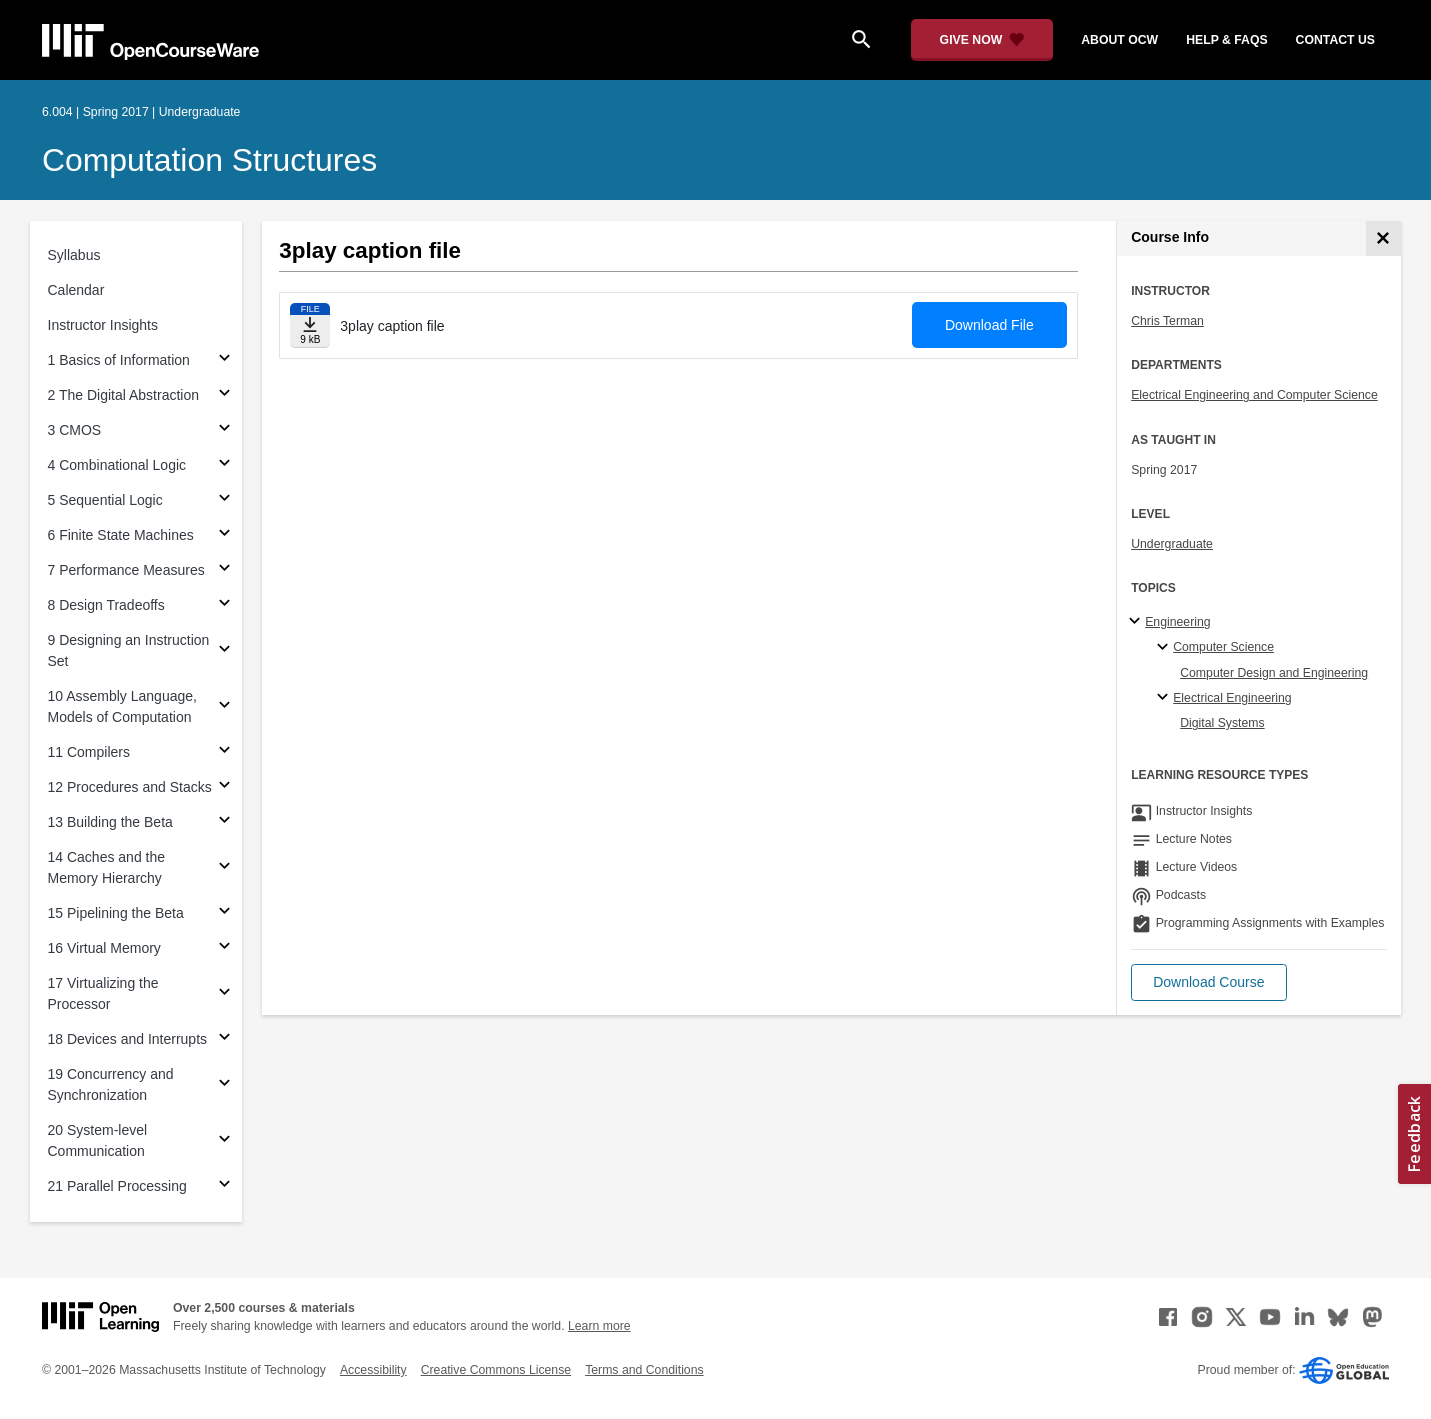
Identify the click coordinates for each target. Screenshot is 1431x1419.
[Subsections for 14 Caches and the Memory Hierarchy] (224, 868)
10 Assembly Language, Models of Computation (122, 706)
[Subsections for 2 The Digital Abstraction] (224, 395)
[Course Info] (1383, 238)
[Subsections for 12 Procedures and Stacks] (224, 787)
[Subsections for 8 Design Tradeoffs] (224, 605)
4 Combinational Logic (117, 465)
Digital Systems (1222, 723)
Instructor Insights (103, 325)
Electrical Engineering (1232, 698)
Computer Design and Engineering (1274, 673)
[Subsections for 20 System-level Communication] (224, 1141)
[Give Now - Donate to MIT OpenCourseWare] (982, 40)
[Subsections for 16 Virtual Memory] (224, 948)
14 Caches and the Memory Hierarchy (107, 867)
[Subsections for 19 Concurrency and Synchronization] (224, 1085)
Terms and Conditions (644, 1370)
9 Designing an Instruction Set (129, 650)
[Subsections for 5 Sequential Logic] (224, 500)
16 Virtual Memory (104, 948)
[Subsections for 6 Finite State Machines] (224, 535)
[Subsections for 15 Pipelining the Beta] (224, 913)
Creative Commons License (496, 1370)
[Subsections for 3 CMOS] (224, 430)
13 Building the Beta (110, 822)
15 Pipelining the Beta (116, 913)
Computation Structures (209, 160)
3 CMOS (75, 430)
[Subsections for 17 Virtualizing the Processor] (224, 994)
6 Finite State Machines (121, 535)
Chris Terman (1167, 321)
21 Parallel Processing (117, 1186)
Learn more (599, 1326)
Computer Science (1223, 647)
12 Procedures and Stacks (130, 787)
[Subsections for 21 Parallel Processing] (224, 1186)
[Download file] (310, 325)
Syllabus (74, 255)
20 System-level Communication (98, 1140)
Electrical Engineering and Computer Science (1254, 395)
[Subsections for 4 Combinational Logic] (224, 465)
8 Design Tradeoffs (106, 605)
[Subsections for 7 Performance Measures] (224, 570)
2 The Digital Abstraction (124, 395)
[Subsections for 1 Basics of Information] (224, 360)
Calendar (76, 290)
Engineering (1177, 622)
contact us (1335, 40)
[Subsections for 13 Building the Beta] (224, 822)
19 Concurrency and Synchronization (111, 1084)
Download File (989, 325)
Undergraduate (1172, 544)
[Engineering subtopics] (1137, 622)
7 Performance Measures (126, 570)
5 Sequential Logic (105, 500)
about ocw (1119, 40)
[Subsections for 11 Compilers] (224, 752)
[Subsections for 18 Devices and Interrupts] (224, 1039)
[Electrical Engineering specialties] (1165, 698)
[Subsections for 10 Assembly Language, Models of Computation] (224, 707)
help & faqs (1226, 40)
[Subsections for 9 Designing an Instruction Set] (224, 651)
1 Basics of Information (119, 360)
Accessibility (373, 1370)
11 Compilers (89, 752)
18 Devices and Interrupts (128, 1039)
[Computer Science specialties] (1165, 648)
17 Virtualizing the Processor (103, 993)
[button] (1208, 982)
